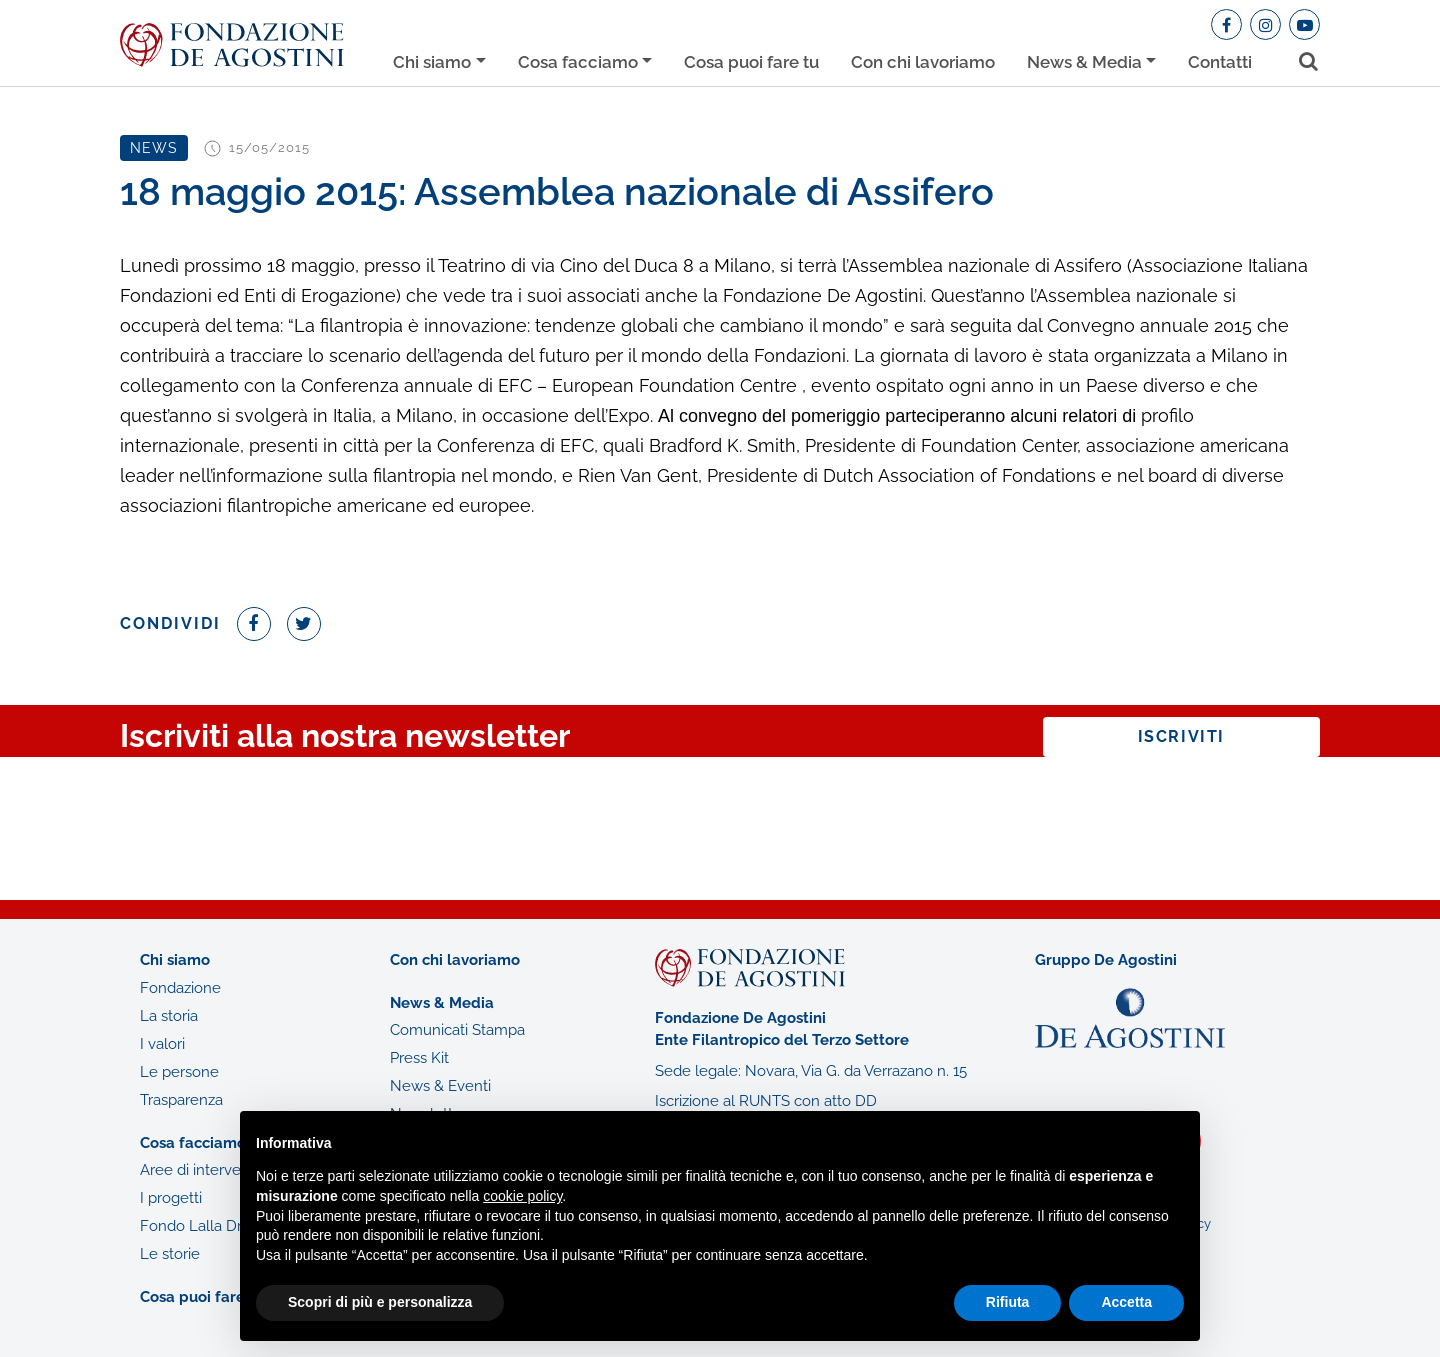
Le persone (179, 1072)
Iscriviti (1181, 736)
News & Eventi (440, 1086)
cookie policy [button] (522, 1196)
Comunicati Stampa (457, 1030)
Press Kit (419, 1058)
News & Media (1084, 62)
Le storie (170, 1254)
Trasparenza (181, 1100)
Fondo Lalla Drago (204, 1226)
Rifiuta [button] (1008, 1302)
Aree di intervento (202, 1170)
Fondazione (180, 988)
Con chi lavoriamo (923, 62)
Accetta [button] (1126, 1302)
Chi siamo (432, 62)
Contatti (1220, 62)
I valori (162, 1044)
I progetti (171, 1198)
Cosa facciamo (578, 62)
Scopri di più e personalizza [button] (380, 1302)
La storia (169, 1016)
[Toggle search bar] (1301, 57)
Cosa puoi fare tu (751, 62)
